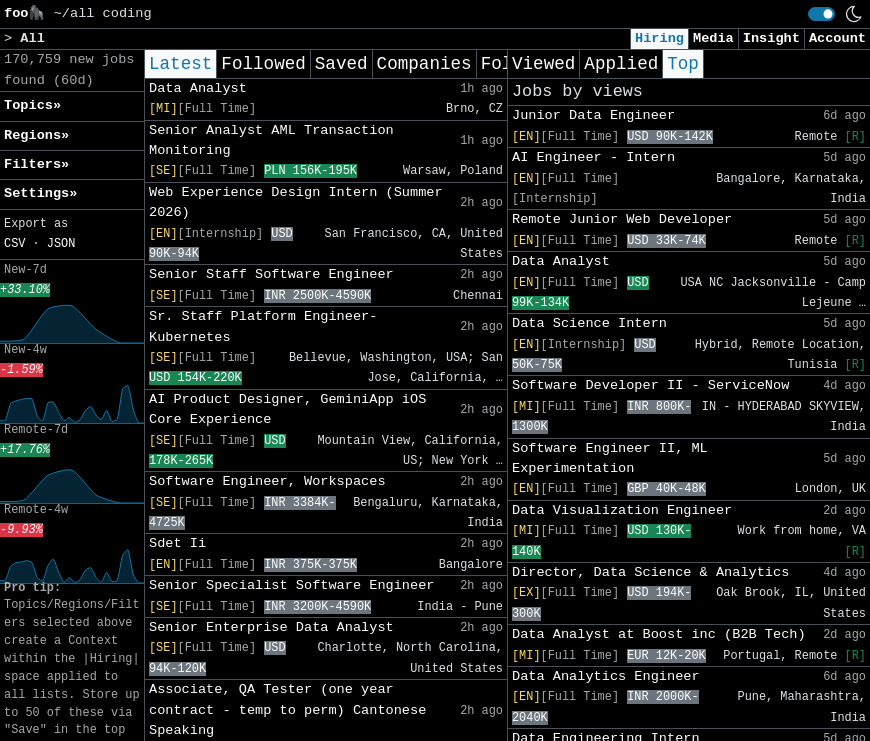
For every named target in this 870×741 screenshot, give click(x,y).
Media (713, 38)
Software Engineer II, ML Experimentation (610, 458)
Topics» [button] (32, 105)
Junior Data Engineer (593, 115)
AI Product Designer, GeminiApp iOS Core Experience (287, 409)
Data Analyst (198, 88)
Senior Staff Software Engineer (271, 274)
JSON (61, 244)
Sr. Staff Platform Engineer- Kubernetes (263, 326)
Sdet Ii (177, 543)
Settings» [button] (40, 193)
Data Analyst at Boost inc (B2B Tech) (659, 634)
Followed (263, 64)
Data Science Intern (589, 323)
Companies (424, 64)
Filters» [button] (36, 164)
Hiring (659, 38)
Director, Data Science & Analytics (650, 572)
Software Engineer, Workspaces (267, 481)
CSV (14, 244)
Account (837, 38)
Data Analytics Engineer (606, 676)
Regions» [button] (36, 135)
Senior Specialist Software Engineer (292, 585)
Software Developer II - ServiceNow (650, 385)
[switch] (821, 14)
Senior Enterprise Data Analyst (271, 627)
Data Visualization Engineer (622, 510)
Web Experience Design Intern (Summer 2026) (296, 202)
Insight (771, 38)
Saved (341, 64)
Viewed (543, 64)
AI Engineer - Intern (593, 157)
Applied (621, 64)
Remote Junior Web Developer (622, 219)
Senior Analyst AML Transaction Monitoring (271, 140)
